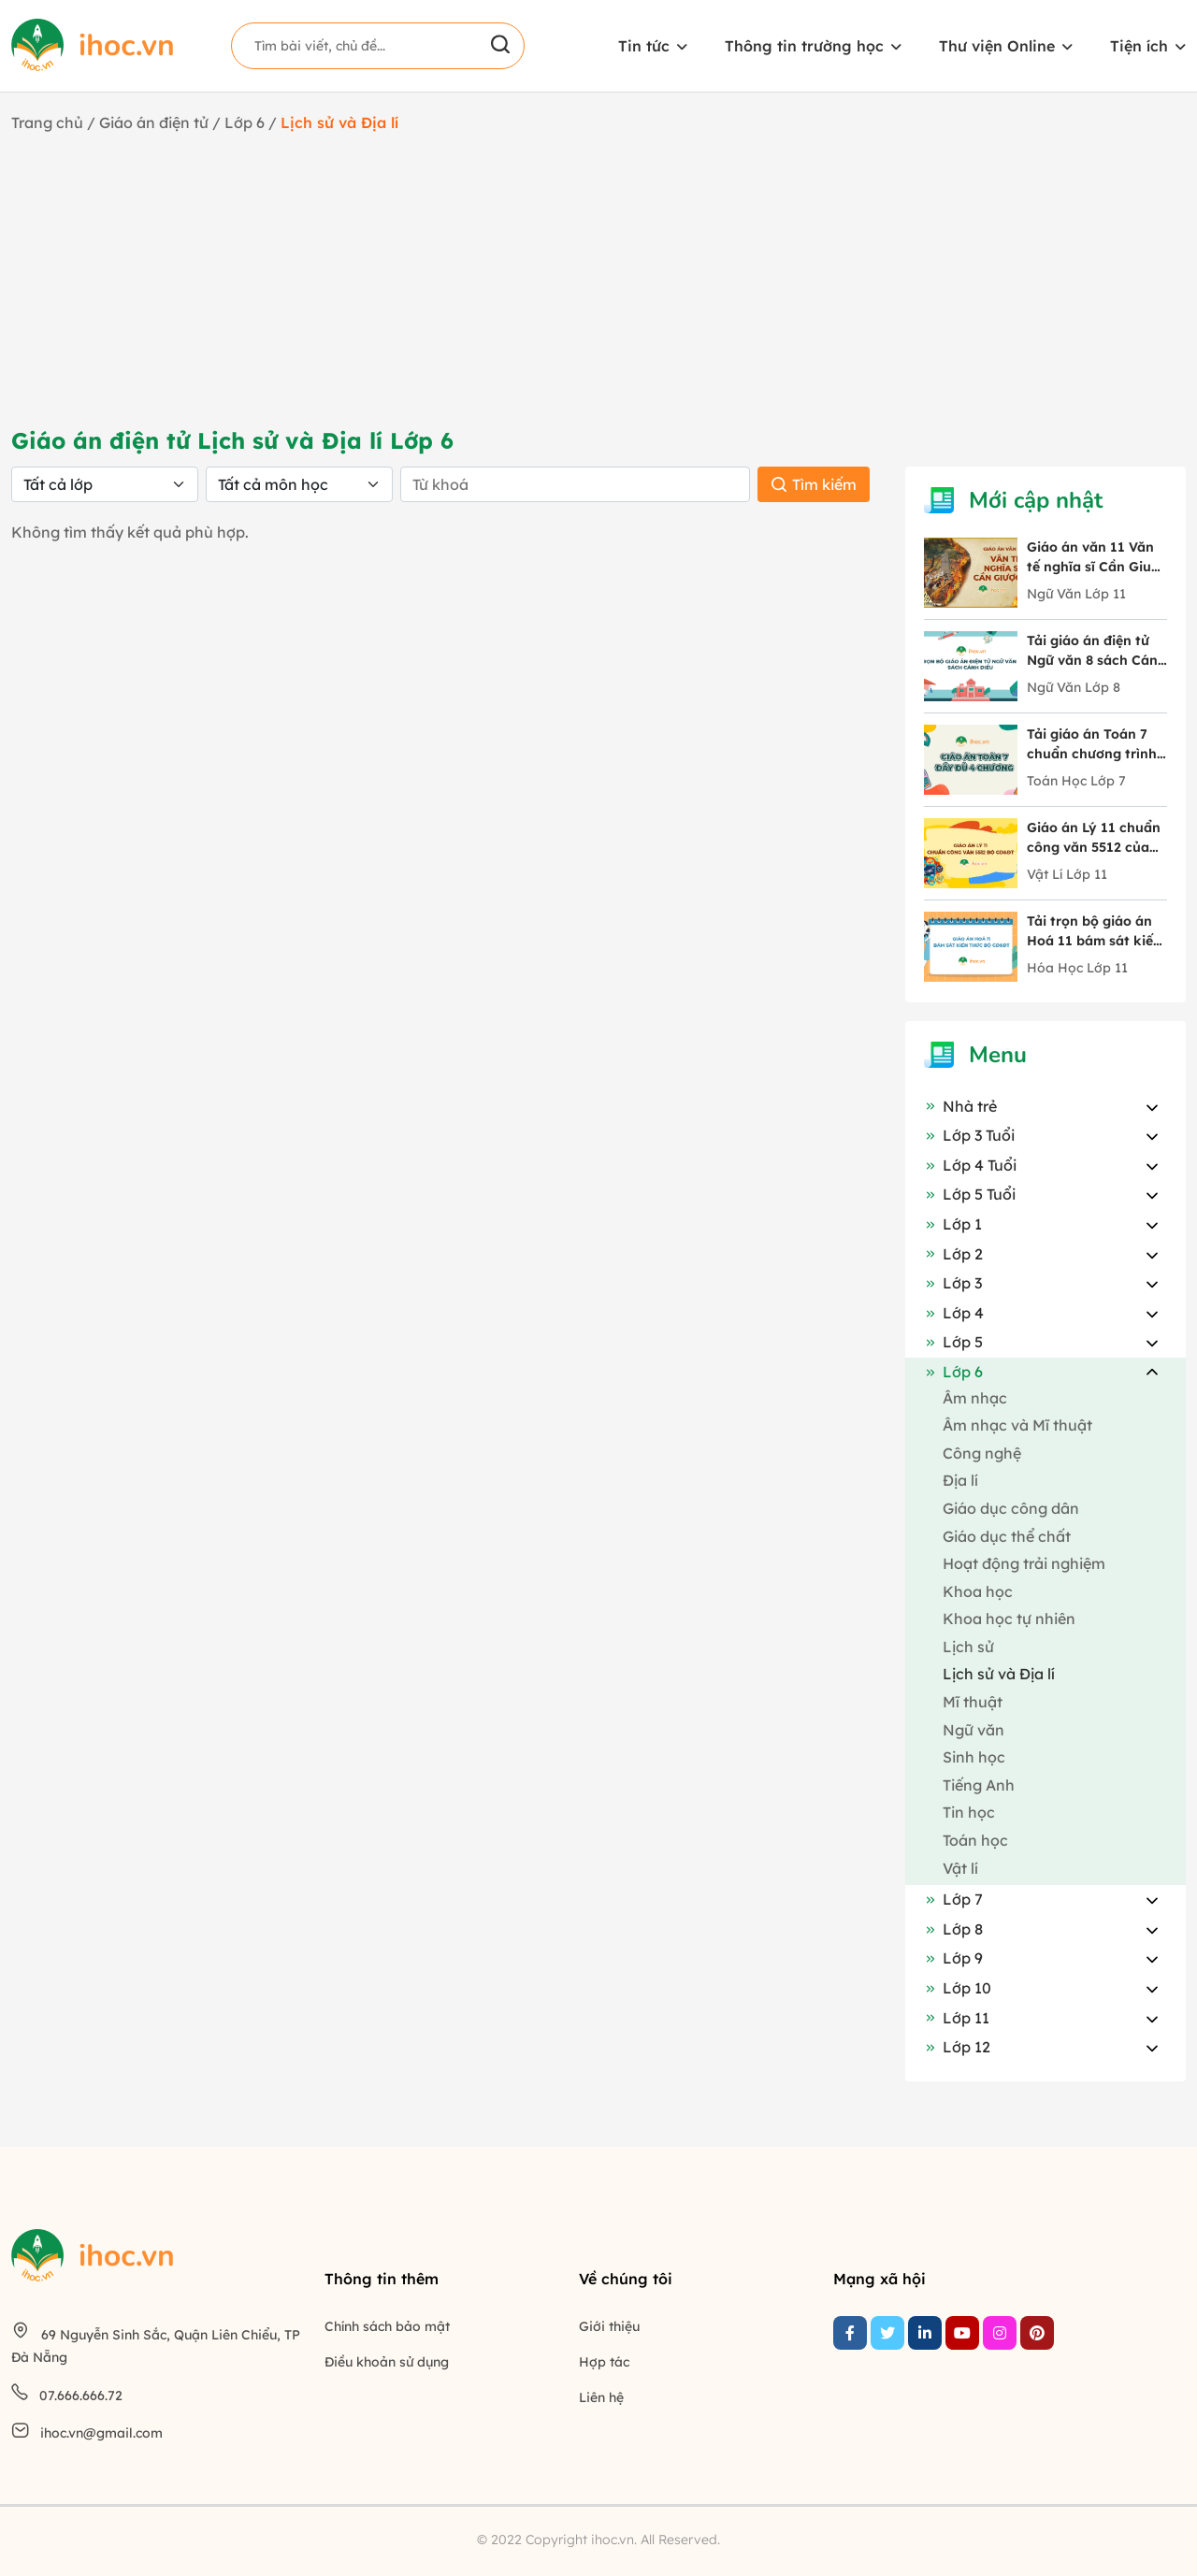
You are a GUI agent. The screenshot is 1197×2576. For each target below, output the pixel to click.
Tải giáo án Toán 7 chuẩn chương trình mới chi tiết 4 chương (1096, 745)
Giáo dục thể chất (1007, 1536)
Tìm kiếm (814, 484)
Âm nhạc (975, 1398)
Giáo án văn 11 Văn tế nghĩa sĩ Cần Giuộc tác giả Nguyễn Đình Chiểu (1097, 558)
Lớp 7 (953, 1899)
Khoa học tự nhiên (1009, 1618)
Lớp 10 (957, 1988)
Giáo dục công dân (1011, 1508)
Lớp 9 (953, 1958)
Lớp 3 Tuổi (969, 1135)
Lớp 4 (954, 1312)
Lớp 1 (953, 1224)
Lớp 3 (953, 1283)
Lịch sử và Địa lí (999, 1673)
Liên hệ (601, 2397)
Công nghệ (982, 1453)
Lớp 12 (957, 2046)
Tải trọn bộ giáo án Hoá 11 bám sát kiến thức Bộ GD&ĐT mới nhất (1094, 932)
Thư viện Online (997, 45)
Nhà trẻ (960, 1106)
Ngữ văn (973, 1729)
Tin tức (644, 45)
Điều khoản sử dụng (386, 2361)
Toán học (975, 1840)
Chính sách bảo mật (387, 2326)
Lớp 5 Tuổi (970, 1194)
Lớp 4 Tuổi (970, 1165)
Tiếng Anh (979, 1785)
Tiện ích (1139, 45)
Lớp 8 (953, 1929)
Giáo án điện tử (154, 122)
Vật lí (960, 1868)
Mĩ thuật (972, 1701)
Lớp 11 (956, 2017)
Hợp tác (604, 2361)
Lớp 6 (246, 122)
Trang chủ (47, 122)
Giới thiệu (609, 2326)
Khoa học (978, 1591)
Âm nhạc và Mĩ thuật (1017, 1425)
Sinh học (974, 1757)
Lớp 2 (953, 1254)
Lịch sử (968, 1646)
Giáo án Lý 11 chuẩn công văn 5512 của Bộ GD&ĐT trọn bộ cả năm (1094, 838)
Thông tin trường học (804, 45)
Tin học (969, 1812)
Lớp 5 (953, 1341)
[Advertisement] (598, 279)
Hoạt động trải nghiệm (1024, 1563)
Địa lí (960, 1480)
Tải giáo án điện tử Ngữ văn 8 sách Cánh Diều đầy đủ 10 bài (1096, 651)
